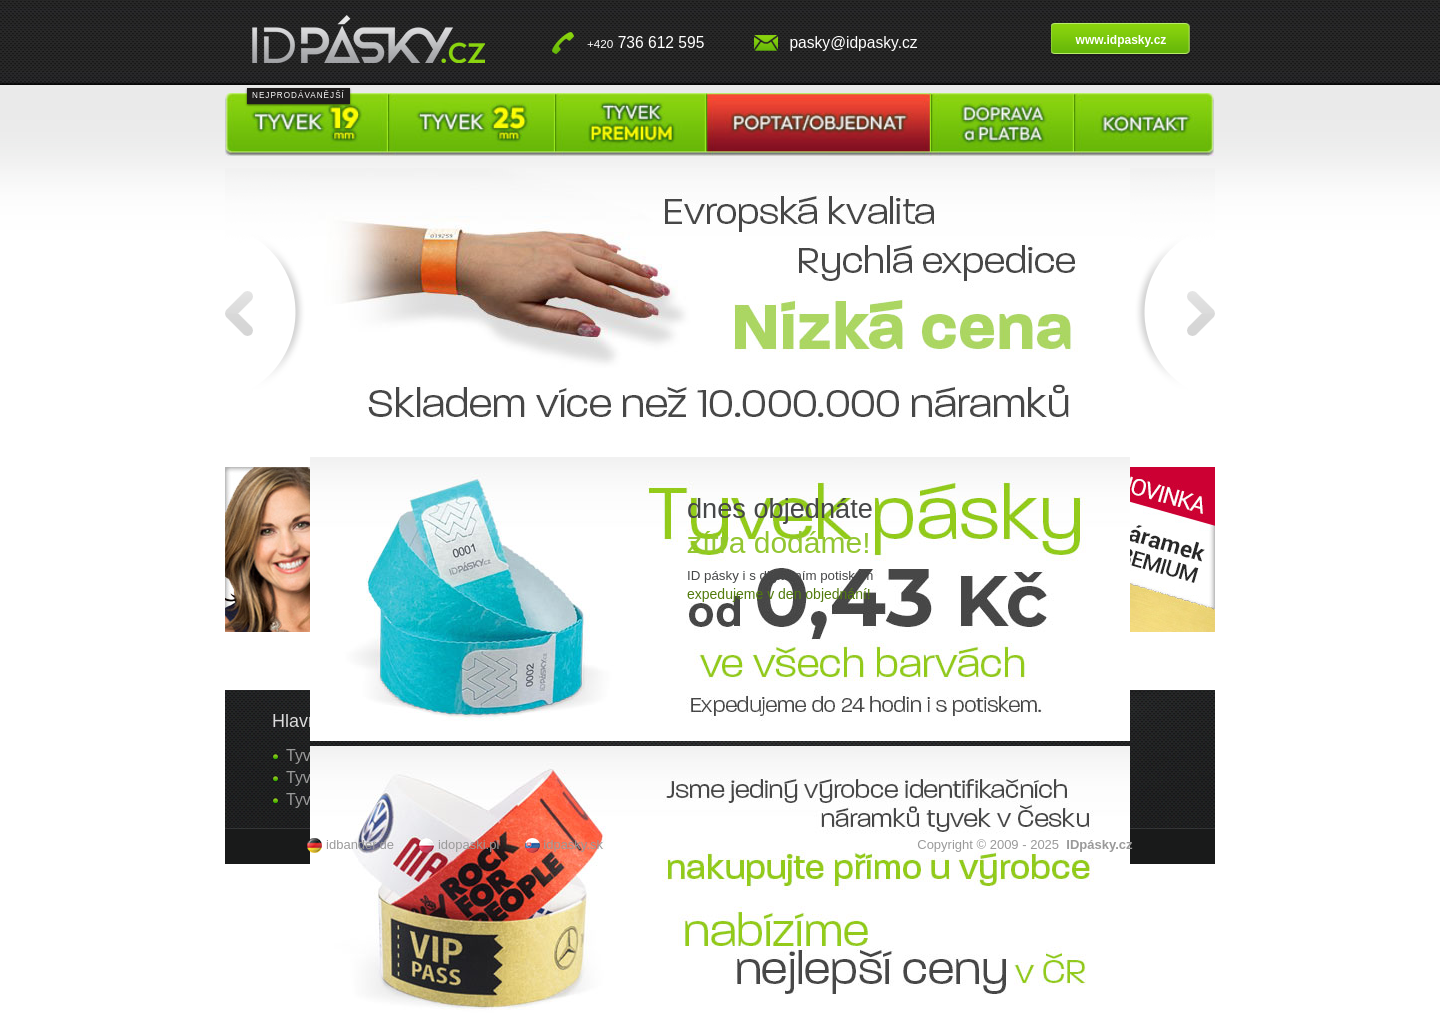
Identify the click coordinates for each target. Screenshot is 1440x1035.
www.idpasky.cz (1121, 40)
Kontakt (1144, 124)
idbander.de (360, 844)
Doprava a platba (1002, 124)
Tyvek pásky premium (630, 124)
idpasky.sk (573, 844)
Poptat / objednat (818, 124)
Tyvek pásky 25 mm (471, 124)
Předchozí (267, 310)
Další (1172, 310)
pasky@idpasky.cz (853, 42)
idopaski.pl (468, 844)
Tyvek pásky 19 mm (306, 124)
